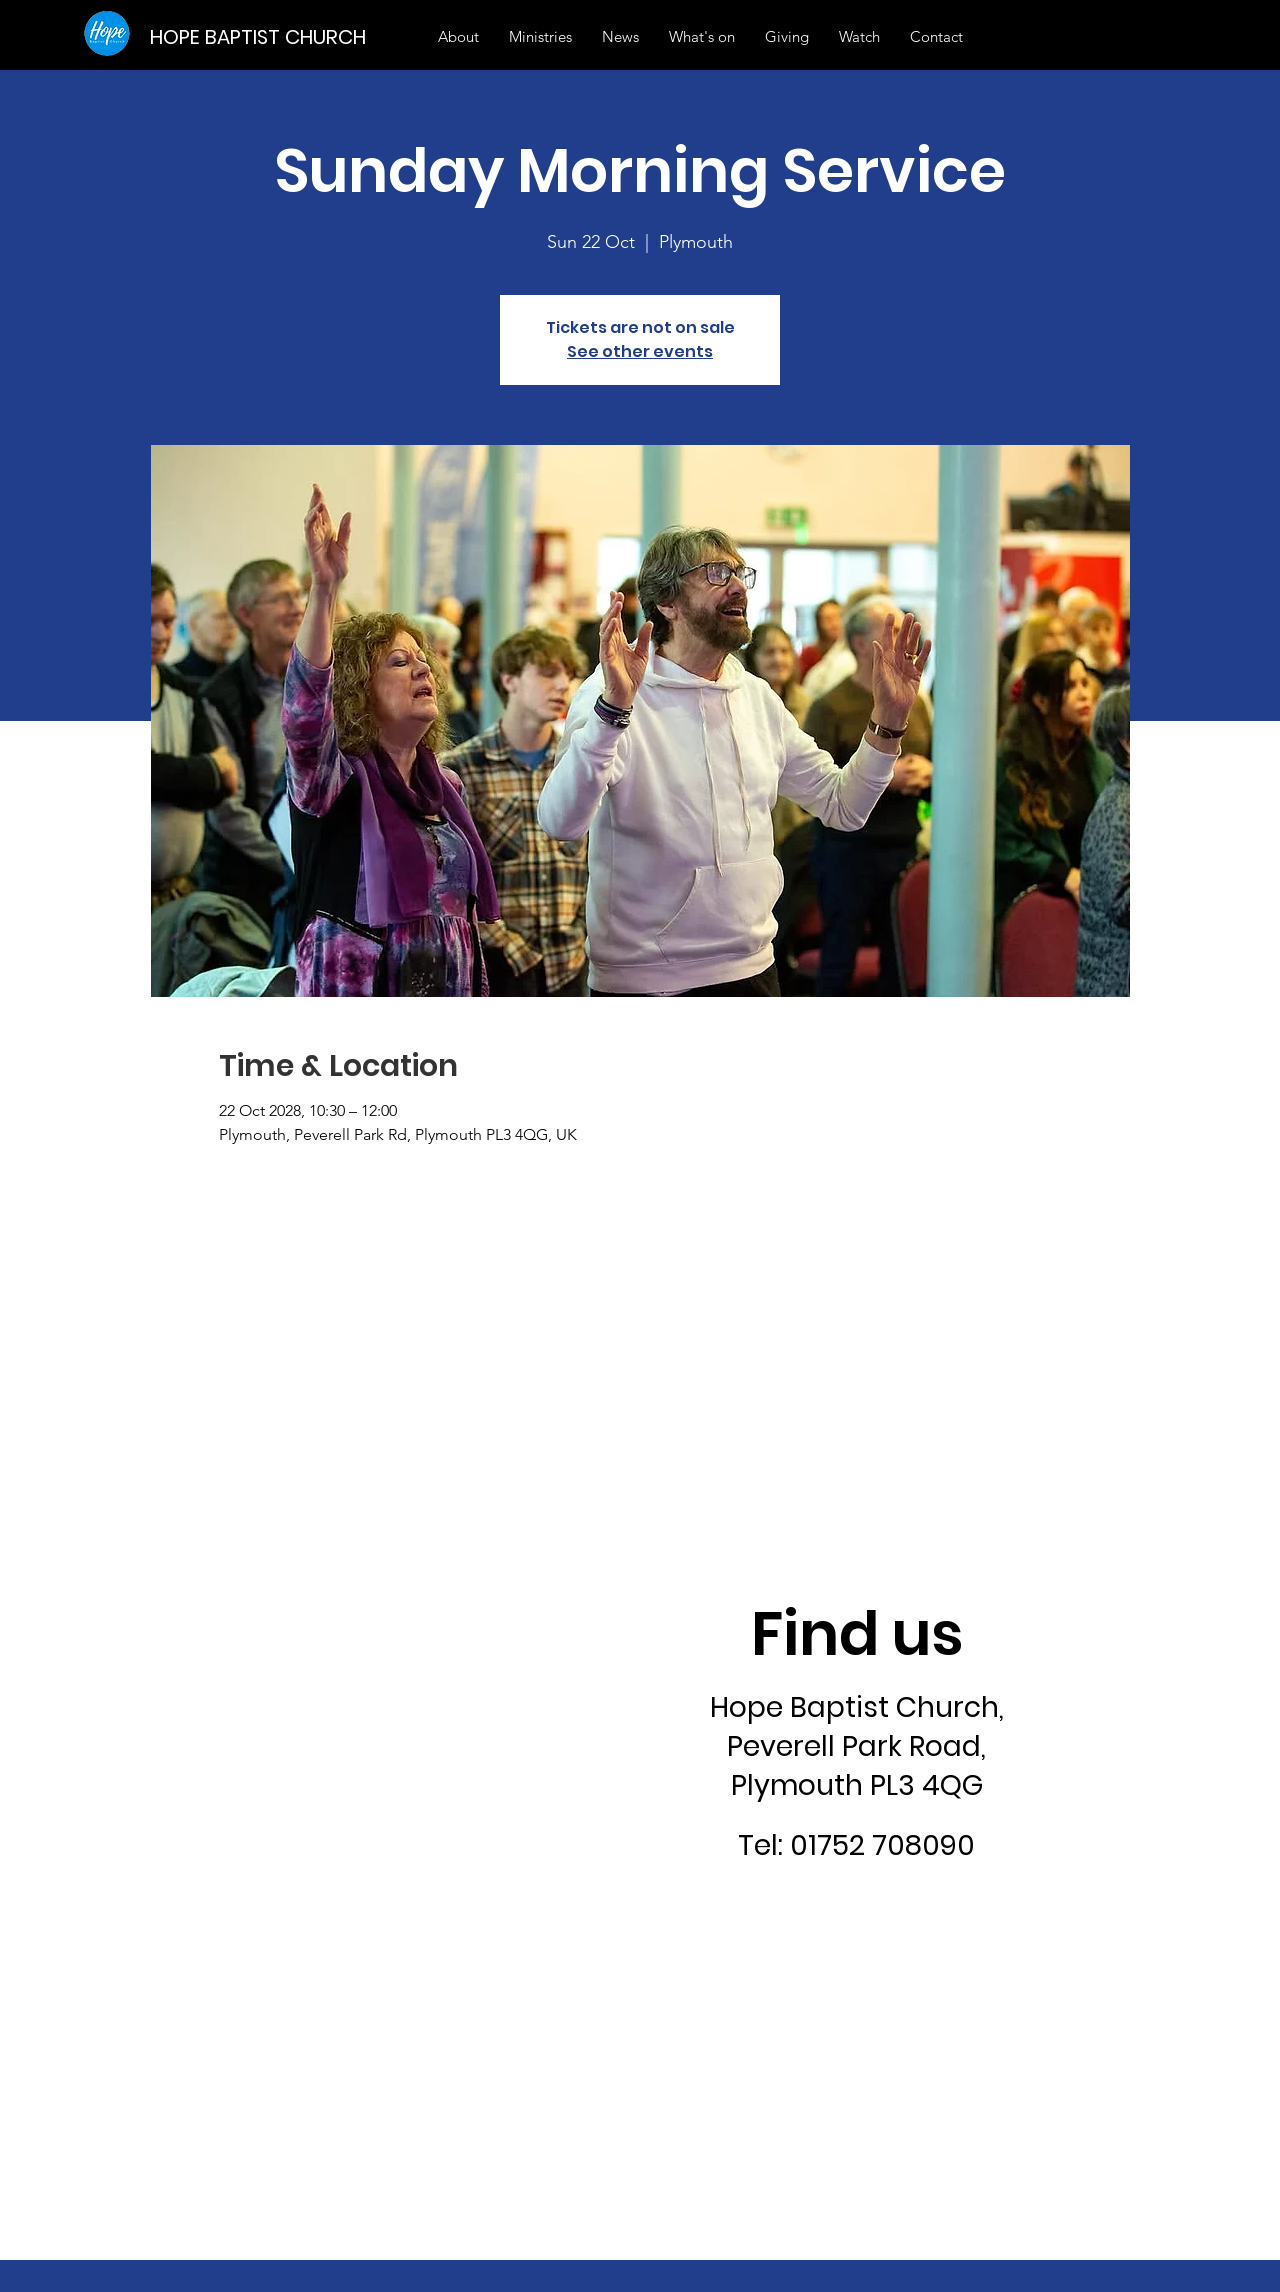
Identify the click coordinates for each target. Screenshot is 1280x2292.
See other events (640, 351)
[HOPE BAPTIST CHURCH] (264, 36)
